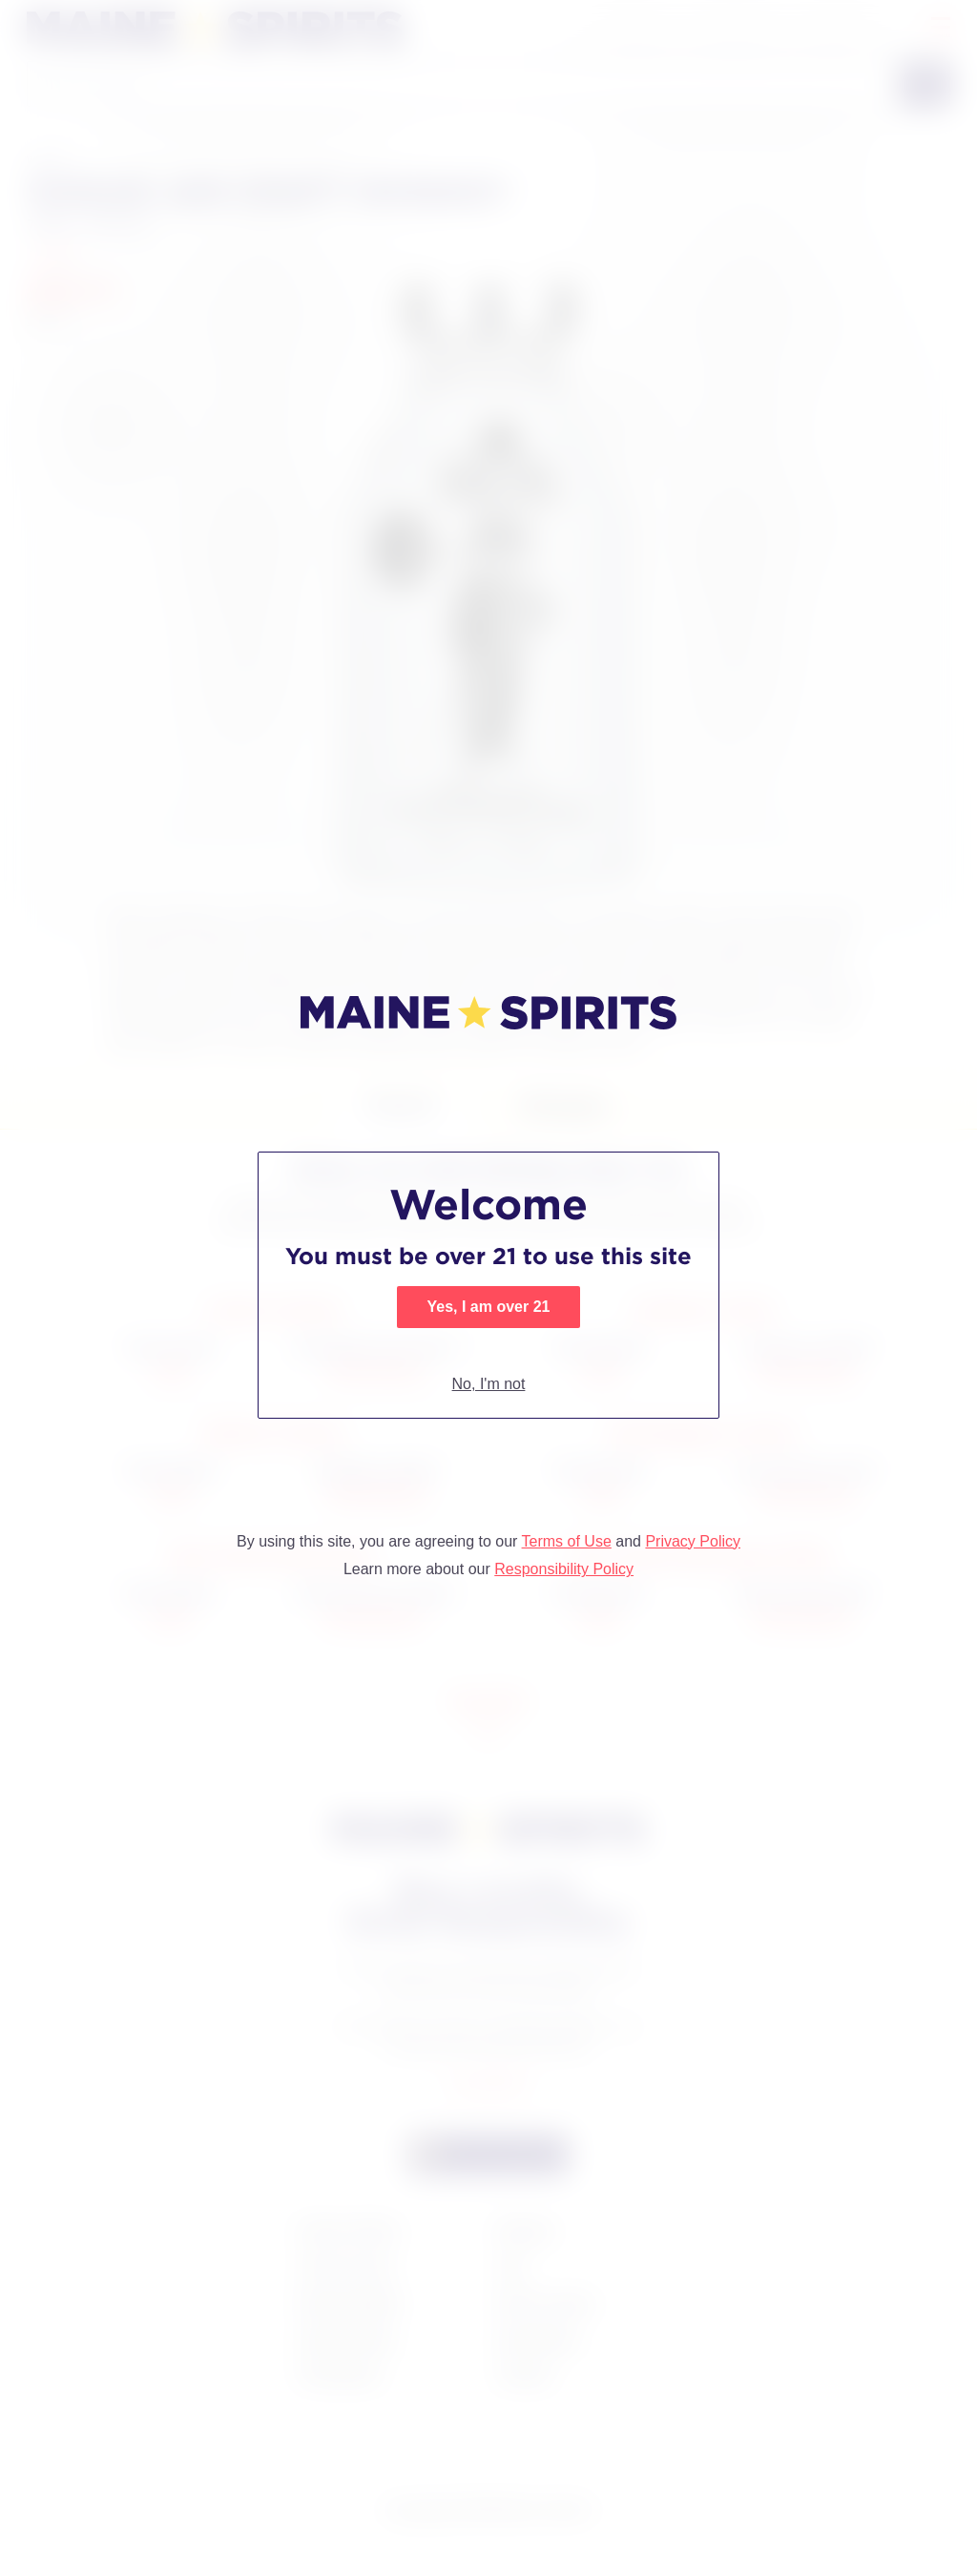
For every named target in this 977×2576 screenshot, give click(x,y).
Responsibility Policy (564, 1569)
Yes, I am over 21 (489, 1306)
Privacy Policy (692, 1541)
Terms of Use (567, 1541)
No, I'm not (489, 1384)
